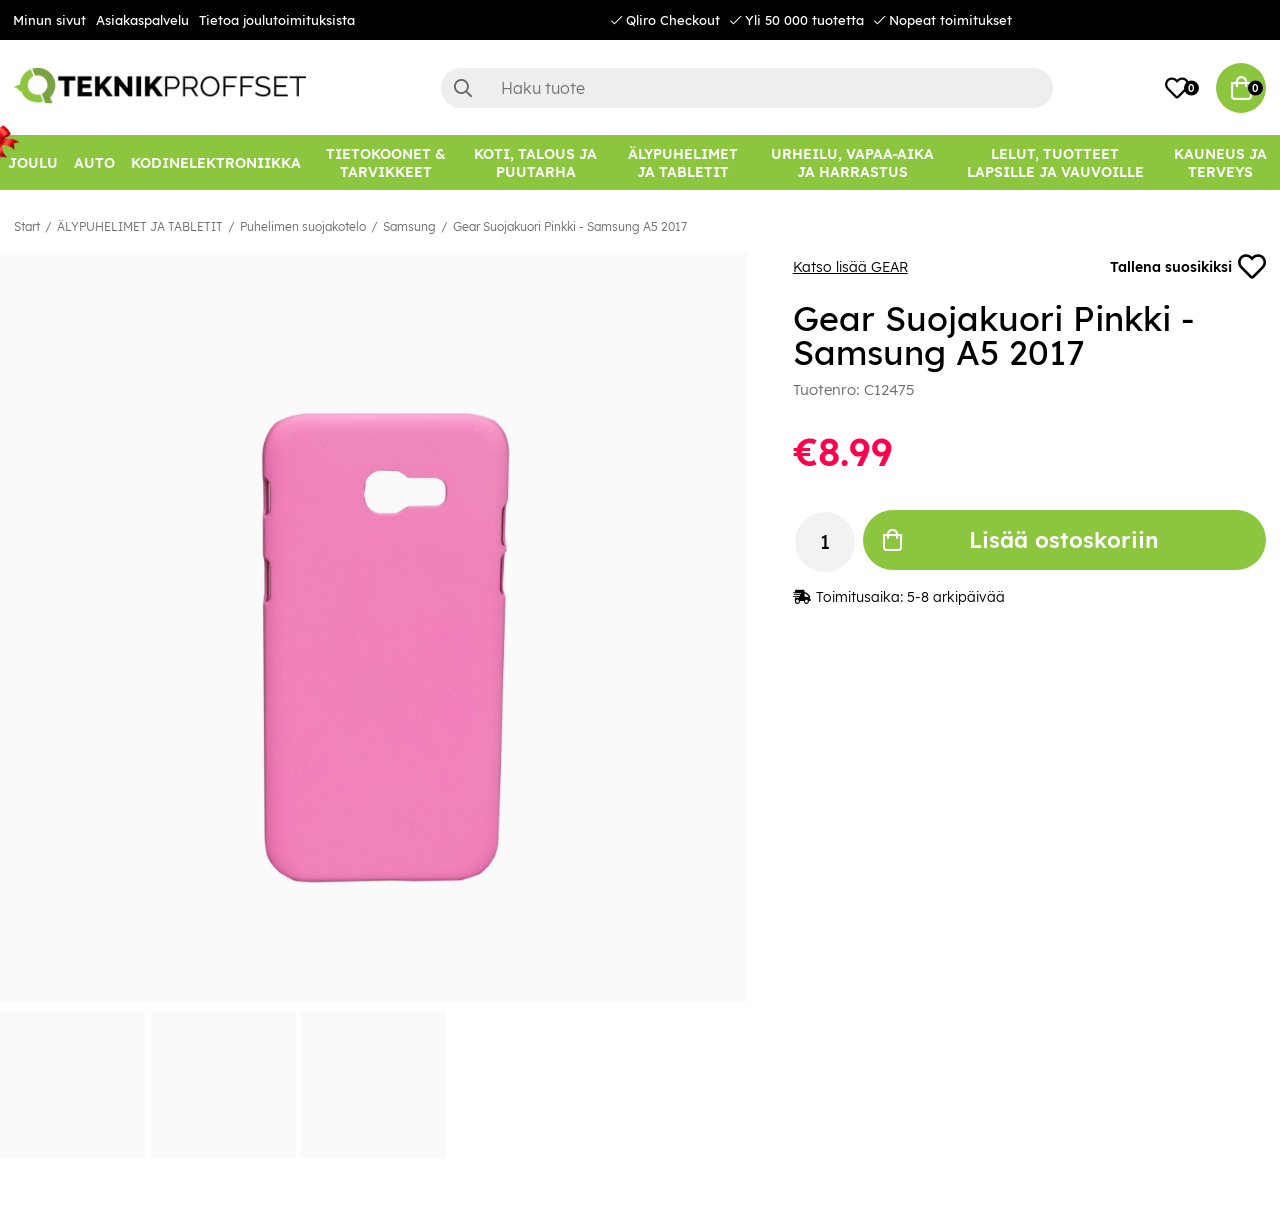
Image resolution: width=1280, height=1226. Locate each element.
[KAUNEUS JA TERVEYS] (1220, 162)
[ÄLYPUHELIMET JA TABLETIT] (683, 162)
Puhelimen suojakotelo (303, 226)
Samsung (409, 226)
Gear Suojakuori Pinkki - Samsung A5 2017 (570, 226)
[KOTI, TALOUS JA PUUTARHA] (535, 162)
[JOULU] (33, 162)
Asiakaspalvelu (142, 20)
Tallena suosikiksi (1188, 267)
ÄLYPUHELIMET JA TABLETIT (140, 226)
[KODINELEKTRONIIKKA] (216, 162)
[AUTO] (94, 162)
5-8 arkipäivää (956, 597)
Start (27, 226)
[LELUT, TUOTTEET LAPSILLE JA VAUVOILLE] (1055, 162)
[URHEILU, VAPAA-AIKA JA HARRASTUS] (852, 162)
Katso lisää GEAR (850, 267)
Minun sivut (49, 20)
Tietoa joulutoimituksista (277, 20)
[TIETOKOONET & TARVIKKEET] (385, 162)
